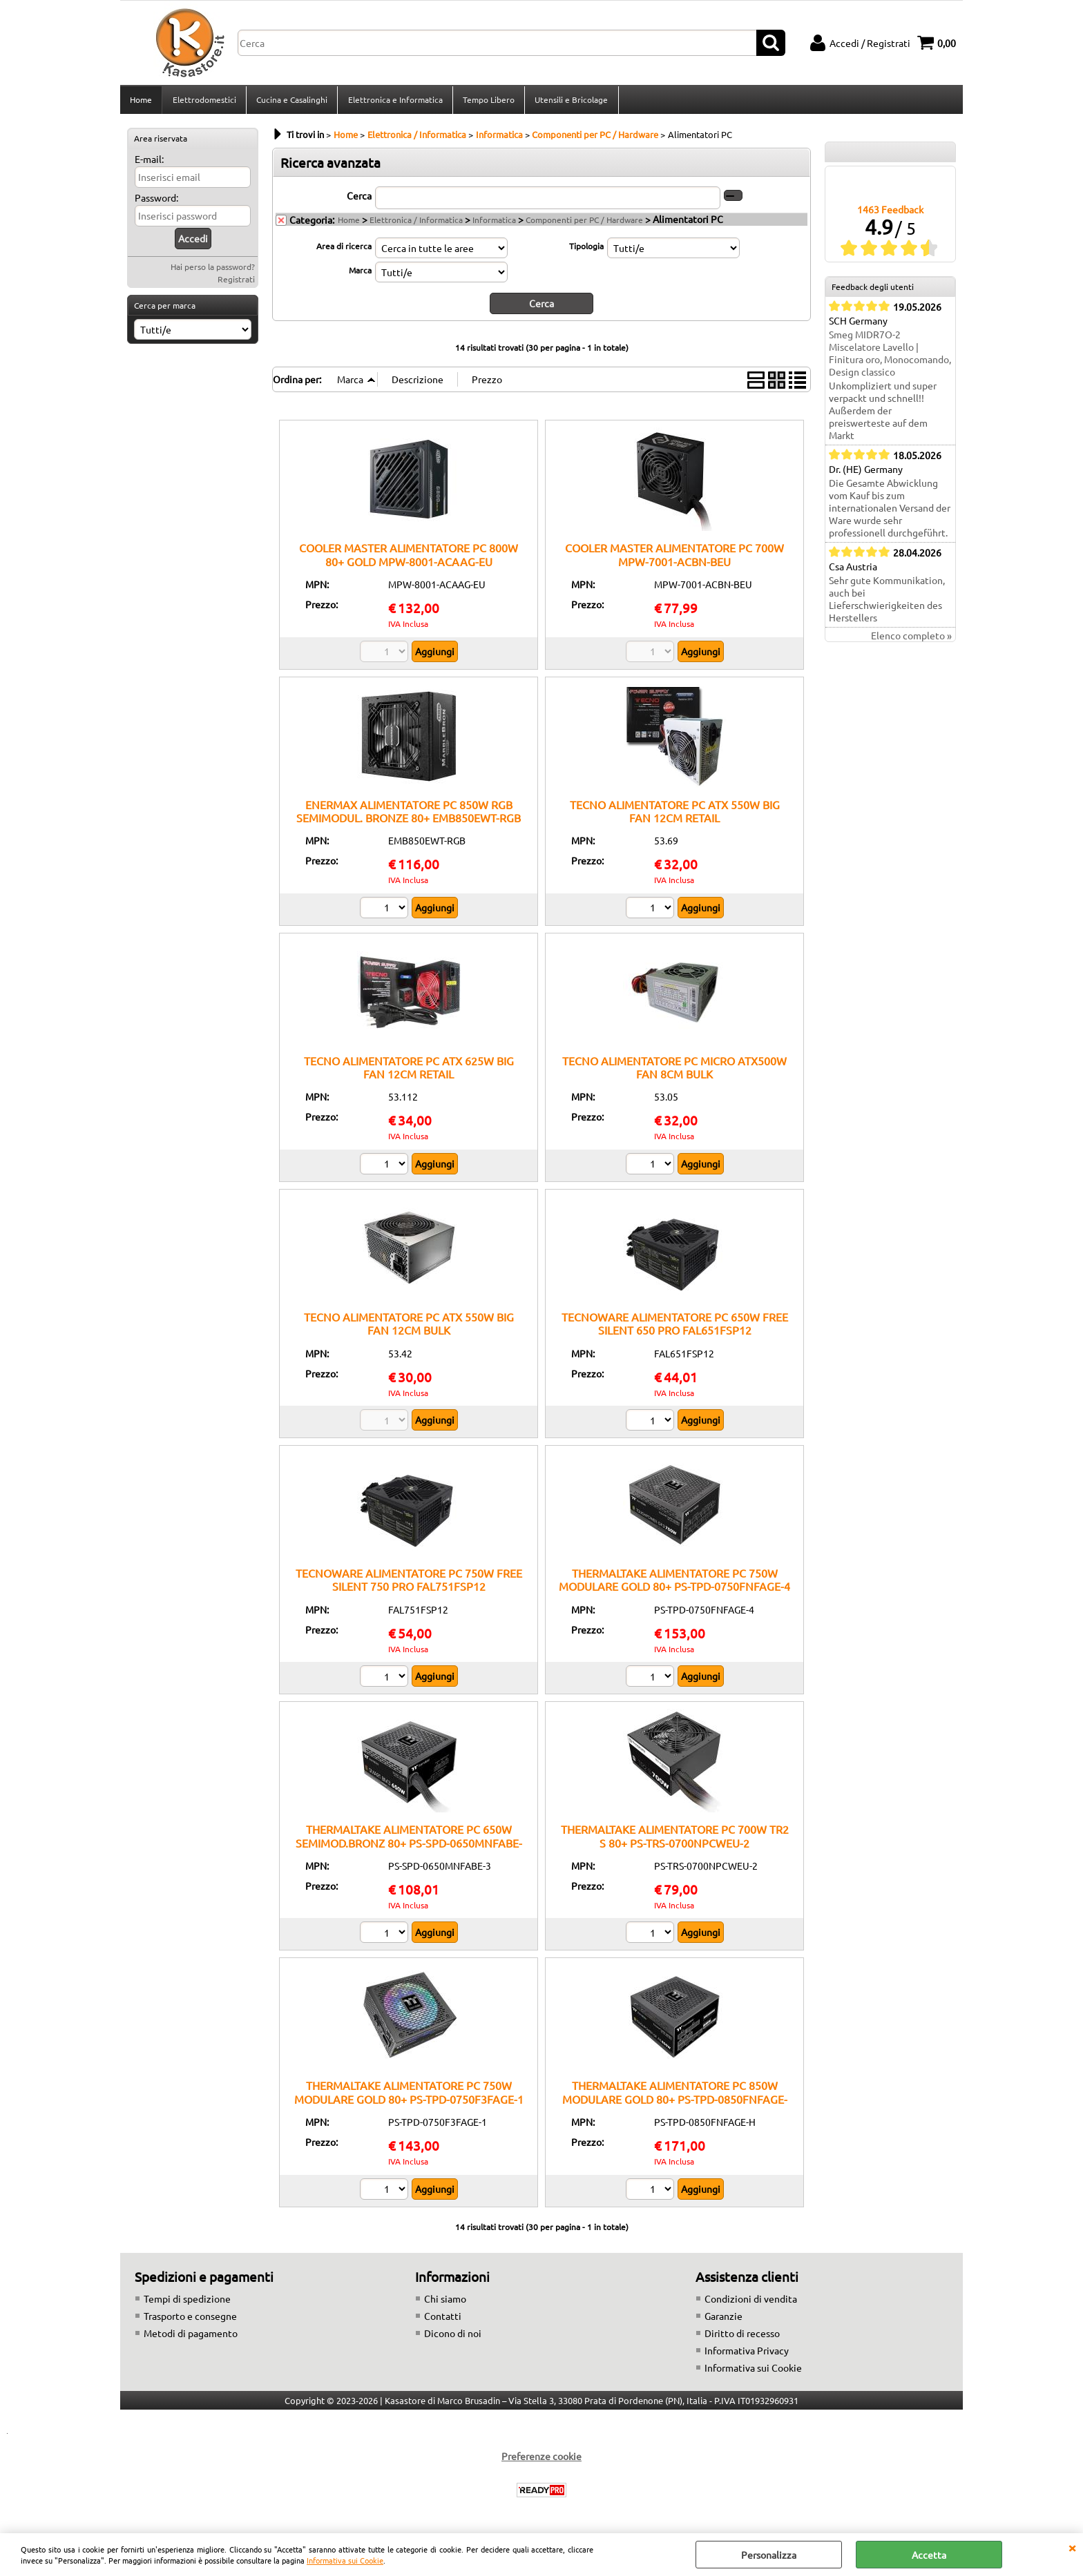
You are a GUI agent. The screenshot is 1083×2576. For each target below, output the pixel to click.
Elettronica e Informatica (394, 101)
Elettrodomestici (204, 101)
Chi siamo (445, 2302)
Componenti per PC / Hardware (584, 223)
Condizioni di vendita (751, 2302)
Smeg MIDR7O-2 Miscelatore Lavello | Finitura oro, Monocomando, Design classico (890, 357)
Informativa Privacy (747, 2353)
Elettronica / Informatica (416, 223)
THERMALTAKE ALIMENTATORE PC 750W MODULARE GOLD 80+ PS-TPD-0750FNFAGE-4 (674, 1583)
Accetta (929, 2554)
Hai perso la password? (213, 270)
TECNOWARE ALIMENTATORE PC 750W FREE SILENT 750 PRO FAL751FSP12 (409, 1583)
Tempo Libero (487, 101)
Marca (360, 274)
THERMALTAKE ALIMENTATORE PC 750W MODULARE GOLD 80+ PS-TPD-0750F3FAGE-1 (409, 2095)
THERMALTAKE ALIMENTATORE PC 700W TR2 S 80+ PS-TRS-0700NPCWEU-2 (675, 1839)
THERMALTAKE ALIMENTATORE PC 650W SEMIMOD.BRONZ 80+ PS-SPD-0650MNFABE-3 (409, 1846)
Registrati (236, 283)
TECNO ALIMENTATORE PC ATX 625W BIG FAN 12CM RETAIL (409, 1071)
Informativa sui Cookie (345, 2560)
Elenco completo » (911, 640)
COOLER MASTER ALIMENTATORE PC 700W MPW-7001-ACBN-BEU (674, 558)
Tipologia (586, 249)
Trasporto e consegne (190, 2319)
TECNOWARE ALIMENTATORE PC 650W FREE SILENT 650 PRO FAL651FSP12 (675, 1327)
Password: (156, 201)
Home (141, 101)
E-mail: (149, 163)
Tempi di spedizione (187, 2302)
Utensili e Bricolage (569, 101)
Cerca (359, 199)
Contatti (442, 2319)
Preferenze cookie (541, 2459)
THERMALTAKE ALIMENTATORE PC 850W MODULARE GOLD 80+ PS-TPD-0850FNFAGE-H (674, 2102)
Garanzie (723, 2319)
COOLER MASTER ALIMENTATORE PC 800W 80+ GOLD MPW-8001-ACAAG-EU (408, 558)
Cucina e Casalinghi (291, 101)
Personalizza (768, 2554)
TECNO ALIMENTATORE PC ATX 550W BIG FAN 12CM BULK (409, 1327)
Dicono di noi (452, 2336)
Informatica (494, 223)
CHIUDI (1072, 2547)
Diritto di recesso (742, 2336)
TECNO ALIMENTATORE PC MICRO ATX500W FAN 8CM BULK (674, 1071)
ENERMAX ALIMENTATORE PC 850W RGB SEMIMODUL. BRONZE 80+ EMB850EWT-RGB (408, 814)
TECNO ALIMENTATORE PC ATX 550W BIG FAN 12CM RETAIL (675, 814)
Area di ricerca (344, 249)
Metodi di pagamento (191, 2336)
